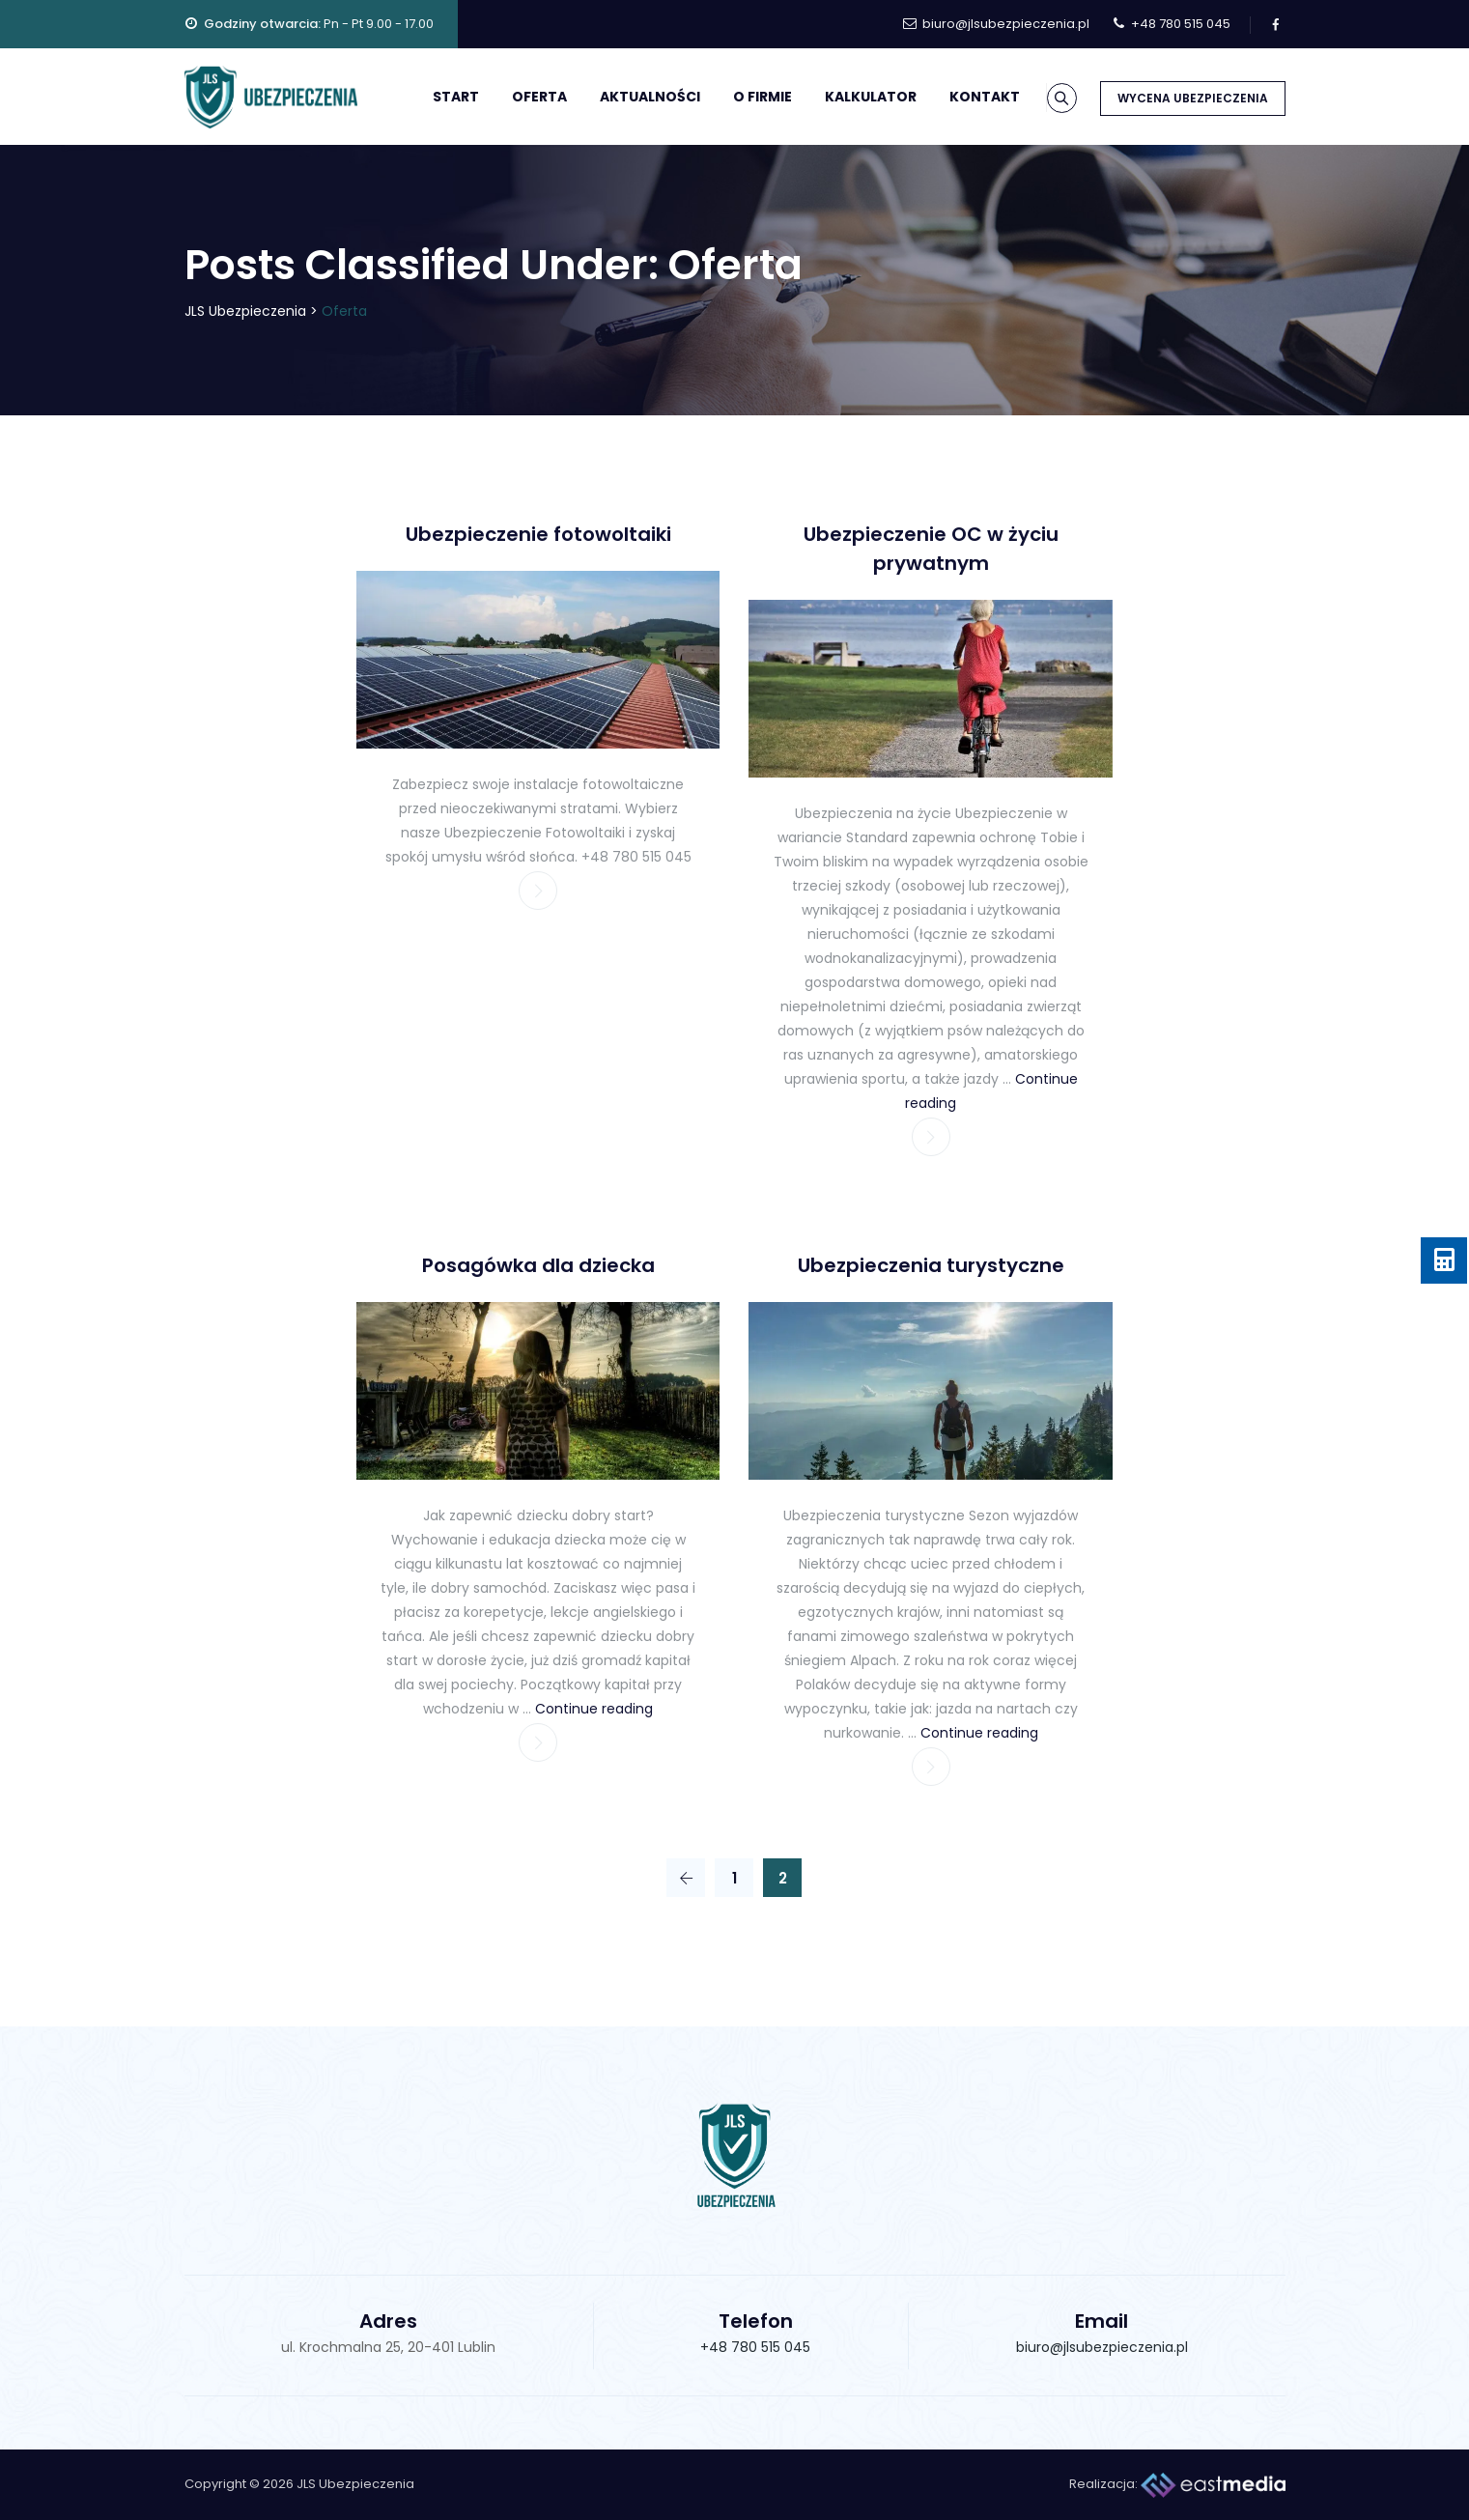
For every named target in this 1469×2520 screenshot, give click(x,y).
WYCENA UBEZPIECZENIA (1192, 98)
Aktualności (626, 96)
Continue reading (594, 1708)
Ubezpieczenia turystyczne (931, 1265)
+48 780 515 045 (755, 2347)
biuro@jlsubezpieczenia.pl (1102, 2347)
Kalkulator (846, 96)
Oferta (515, 96)
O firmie (738, 96)
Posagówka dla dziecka (538, 1265)
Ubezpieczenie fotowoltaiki (538, 534)
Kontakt (960, 96)
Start (432, 96)
